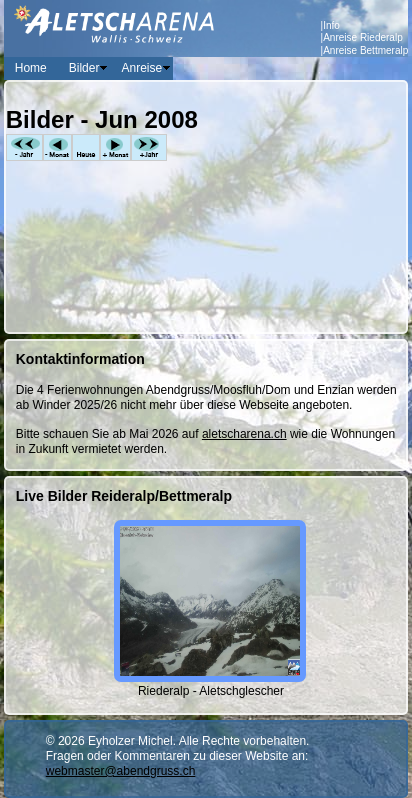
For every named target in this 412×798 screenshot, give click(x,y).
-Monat (57, 147)
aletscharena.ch (244, 434)
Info (331, 25)
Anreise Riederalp (363, 37)
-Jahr (24, 147)
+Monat (115, 147)
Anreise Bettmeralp (365, 50)
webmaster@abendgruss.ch (121, 771)
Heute (86, 147)
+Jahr (149, 147)
